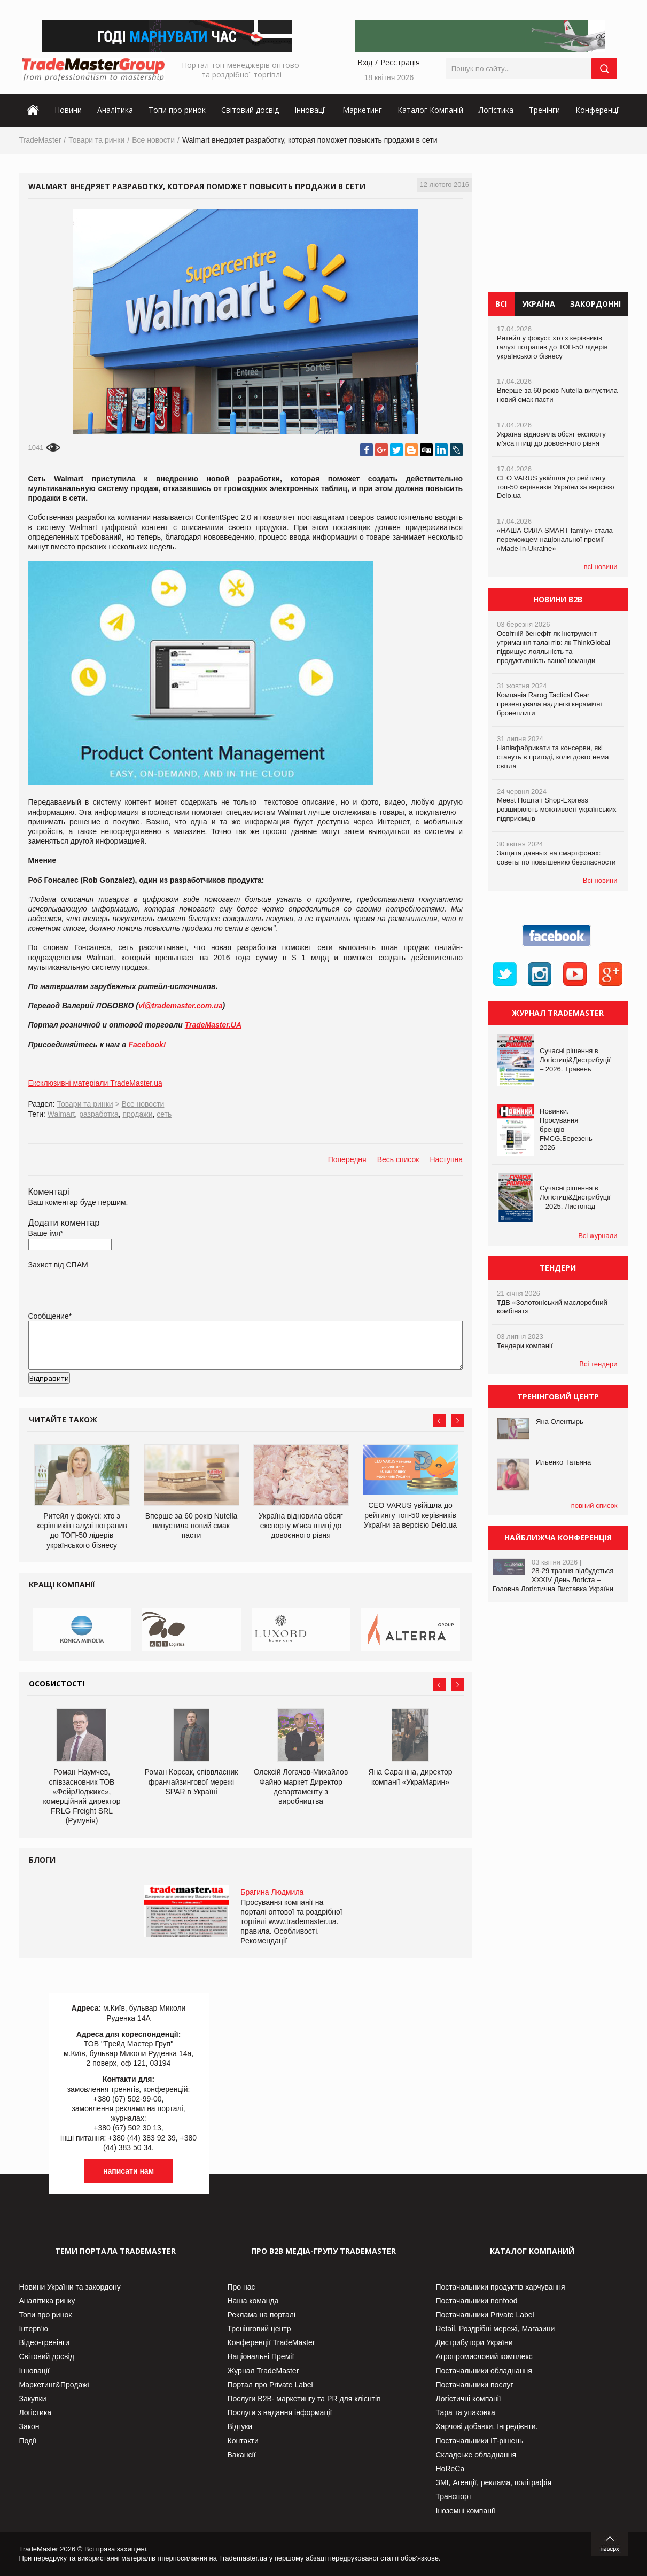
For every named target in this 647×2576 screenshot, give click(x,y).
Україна (538, 304)
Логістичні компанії (468, 2398)
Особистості (56, 1683)
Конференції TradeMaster (271, 2342)
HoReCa (450, 2468)
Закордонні (595, 304)
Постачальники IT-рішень (480, 2441)
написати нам (128, 2171)
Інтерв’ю (34, 2328)
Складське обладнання (476, 2454)
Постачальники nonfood (477, 2301)
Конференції (597, 110)
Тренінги (544, 110)
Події (28, 2441)
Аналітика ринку (47, 2301)
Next (457, 1420)
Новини (68, 110)
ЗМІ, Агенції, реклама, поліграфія (493, 2482)
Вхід (364, 62)
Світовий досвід (250, 110)
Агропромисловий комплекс (484, 2356)
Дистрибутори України (474, 2342)
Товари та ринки (96, 140)
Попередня (347, 1159)
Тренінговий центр (259, 2328)
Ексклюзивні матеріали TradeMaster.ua (95, 1083)
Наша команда (253, 2301)
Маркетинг (362, 110)
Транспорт (454, 2496)
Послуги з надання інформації (280, 2412)
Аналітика (115, 110)
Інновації (310, 110)
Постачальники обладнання (484, 2371)
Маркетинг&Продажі (54, 2384)
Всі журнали (597, 1236)
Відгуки (240, 2426)
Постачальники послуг (474, 2384)
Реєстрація (400, 62)
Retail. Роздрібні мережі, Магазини (495, 2328)
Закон (29, 2426)
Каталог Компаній (430, 110)
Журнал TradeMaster (263, 2371)
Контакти (243, 2441)
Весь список (398, 1159)
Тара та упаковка (465, 2412)
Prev (439, 1420)
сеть (164, 1114)
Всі (501, 304)
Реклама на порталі (262, 2314)
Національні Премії (261, 2356)
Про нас (241, 2287)
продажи (137, 1114)
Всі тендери (598, 1364)
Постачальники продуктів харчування (500, 2287)
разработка (99, 1114)
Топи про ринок (177, 110)
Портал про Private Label (270, 2384)
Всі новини (600, 880)
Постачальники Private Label (485, 2314)
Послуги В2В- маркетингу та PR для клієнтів (304, 2398)
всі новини (601, 567)
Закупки (32, 2398)
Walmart (61, 1114)
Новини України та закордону (70, 2287)
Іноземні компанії (465, 2511)
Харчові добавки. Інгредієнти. (487, 2426)
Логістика (496, 110)
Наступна (446, 1159)
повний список (594, 1505)
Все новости (153, 140)
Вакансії (242, 2454)
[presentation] (109, 1395)
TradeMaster (40, 140)
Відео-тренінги (44, 2342)
